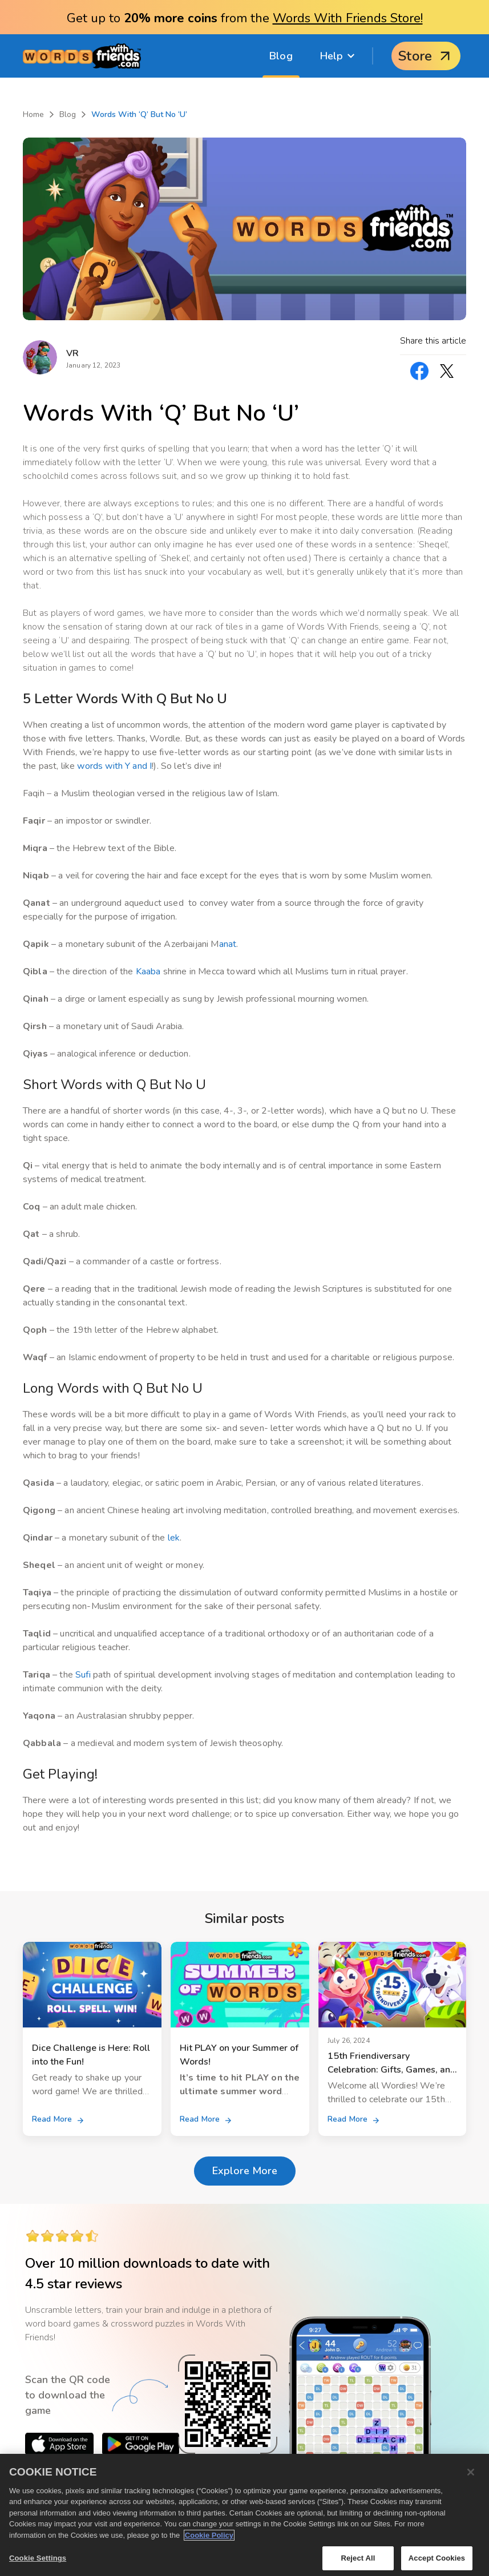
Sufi (83, 1674)
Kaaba (148, 971)
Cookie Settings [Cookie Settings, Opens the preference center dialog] (37, 2558)
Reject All (358, 2558)
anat (228, 944)
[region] (244, 2515)
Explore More (244, 2171)
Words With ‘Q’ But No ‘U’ (139, 114)
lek (174, 1537)
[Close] (470, 2472)
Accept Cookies (437, 2558)
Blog (281, 56)
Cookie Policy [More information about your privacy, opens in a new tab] (209, 2535)
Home (33, 114)
